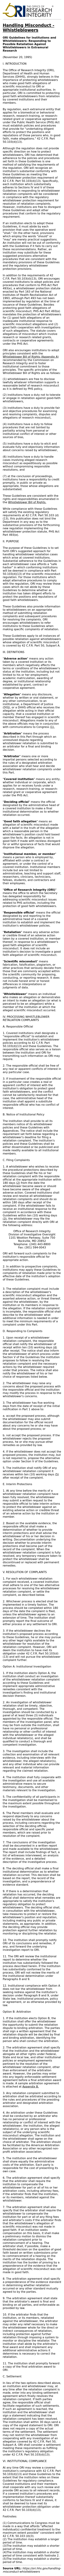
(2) (18, 1182)
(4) (55, 1347)
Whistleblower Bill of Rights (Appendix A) (31, 356)
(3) (5, 1218)
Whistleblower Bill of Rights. (27, 502)
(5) (57, 1474)
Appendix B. (30, 2086)
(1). (52, 727)
